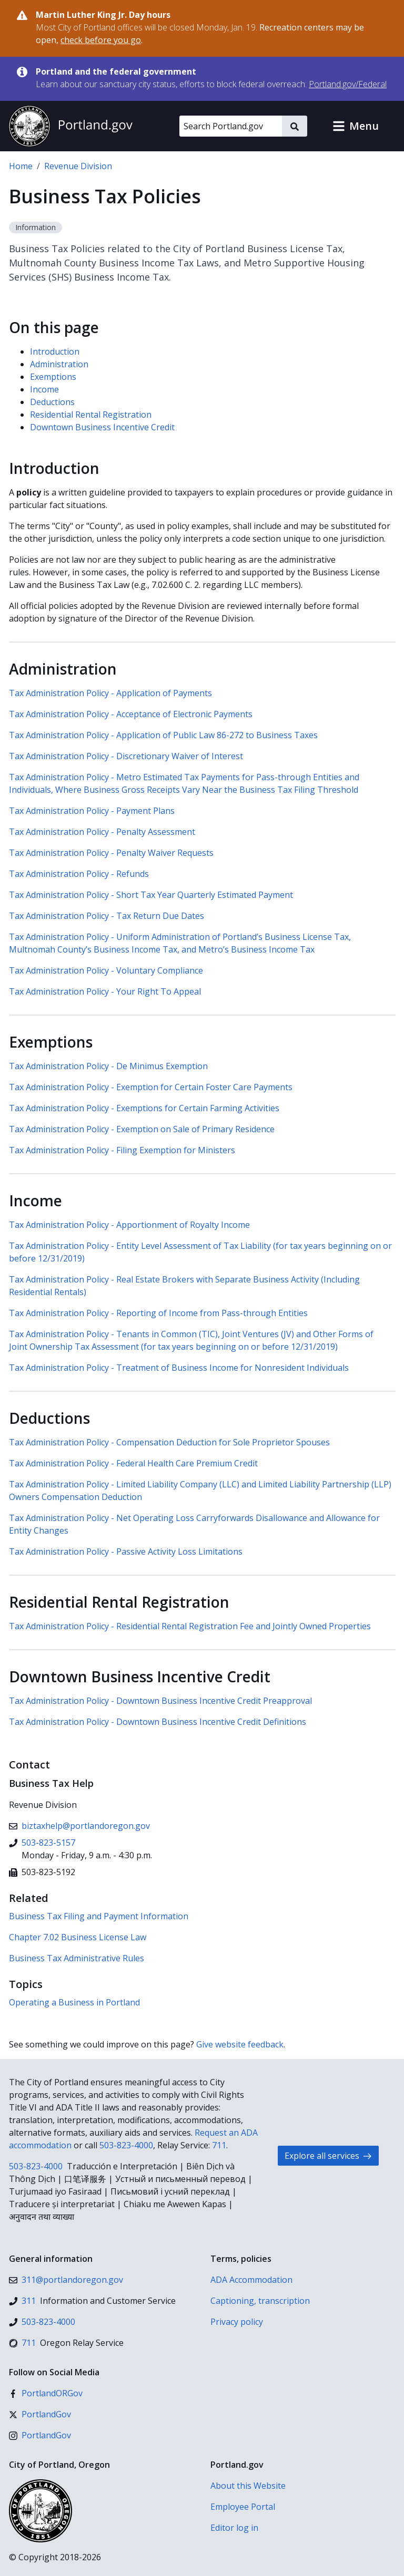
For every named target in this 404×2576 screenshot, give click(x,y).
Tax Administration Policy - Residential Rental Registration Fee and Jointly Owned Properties (190, 1626)
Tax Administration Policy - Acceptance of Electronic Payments (130, 714)
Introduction (54, 351)
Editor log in (234, 2527)
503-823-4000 (126, 2145)
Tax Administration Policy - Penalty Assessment (102, 831)
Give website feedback (240, 2044)
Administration (59, 364)
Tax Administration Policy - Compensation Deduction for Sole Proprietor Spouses (169, 1442)
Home (21, 166)
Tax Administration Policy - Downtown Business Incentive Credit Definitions (157, 1721)
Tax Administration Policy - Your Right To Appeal (105, 991)
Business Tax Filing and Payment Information (98, 1916)
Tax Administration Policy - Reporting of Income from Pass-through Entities (158, 1313)
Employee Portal (242, 2506)
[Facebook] (46, 2393)
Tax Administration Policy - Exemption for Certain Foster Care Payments (150, 1087)
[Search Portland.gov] (230, 126)
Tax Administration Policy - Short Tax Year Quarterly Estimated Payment (151, 895)
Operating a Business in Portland (74, 2002)
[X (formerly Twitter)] (40, 2414)
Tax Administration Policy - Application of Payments (110, 693)
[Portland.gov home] (70, 126)
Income (44, 389)
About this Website (248, 2485)
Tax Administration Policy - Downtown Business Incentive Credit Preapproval (160, 1700)
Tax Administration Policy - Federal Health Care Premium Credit (133, 1463)
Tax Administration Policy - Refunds (79, 874)
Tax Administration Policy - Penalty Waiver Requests (111, 852)
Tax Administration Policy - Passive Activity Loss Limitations (126, 1551)
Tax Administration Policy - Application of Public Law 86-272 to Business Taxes (163, 735)
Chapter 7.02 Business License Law (77, 1937)
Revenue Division (78, 166)
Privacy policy (236, 2321)
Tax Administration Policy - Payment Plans (92, 810)
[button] (356, 126)
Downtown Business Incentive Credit (102, 427)
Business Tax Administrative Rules (76, 1958)
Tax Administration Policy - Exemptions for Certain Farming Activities (144, 1108)
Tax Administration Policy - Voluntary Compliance (106, 970)
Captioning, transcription (260, 2300)
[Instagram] (40, 2435)
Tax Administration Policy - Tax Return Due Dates (106, 916)
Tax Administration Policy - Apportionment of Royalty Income (129, 1224)
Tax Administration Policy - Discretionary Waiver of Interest (126, 756)
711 (219, 2145)
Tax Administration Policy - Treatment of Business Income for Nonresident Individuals (179, 1367)
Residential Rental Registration (91, 414)
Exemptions (53, 376)
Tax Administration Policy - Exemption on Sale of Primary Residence (142, 1129)
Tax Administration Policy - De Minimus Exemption (108, 1066)
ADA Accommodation (251, 2279)
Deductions (52, 402)
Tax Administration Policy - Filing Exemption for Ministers (122, 1150)
